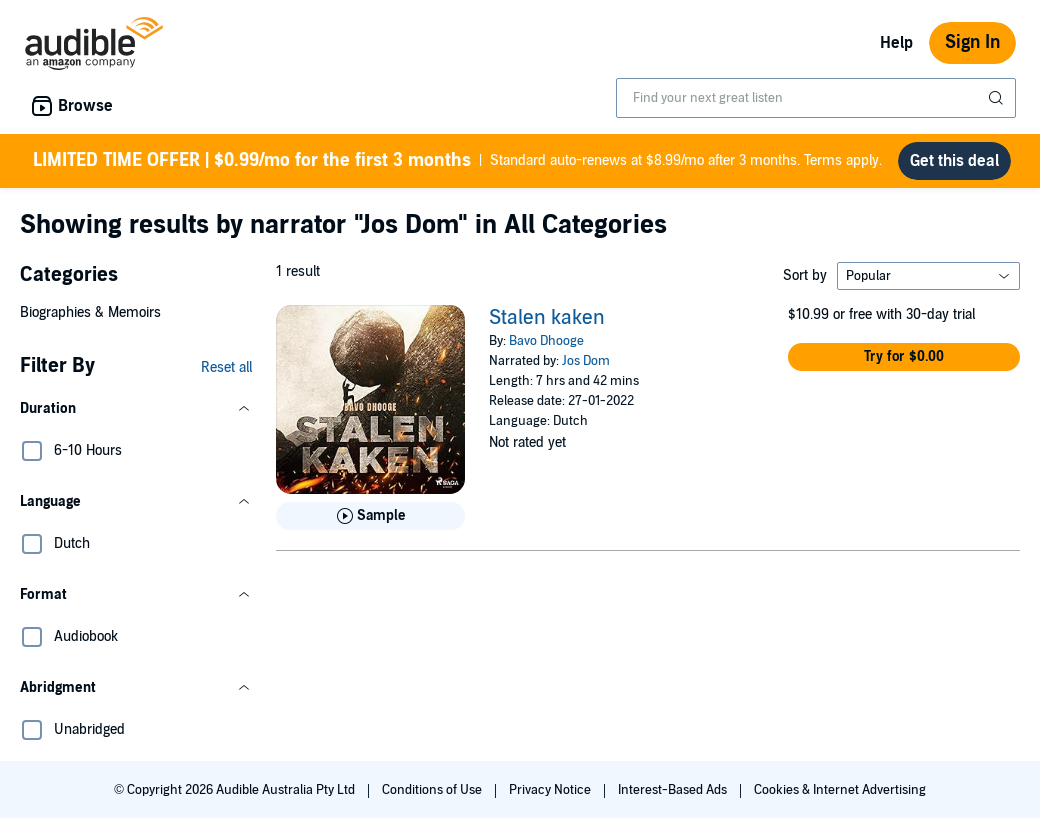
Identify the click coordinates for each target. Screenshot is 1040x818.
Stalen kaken (547, 318)
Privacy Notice (551, 790)
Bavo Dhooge (546, 341)
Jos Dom (586, 361)
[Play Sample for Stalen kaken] (370, 516)
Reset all (226, 367)
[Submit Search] (998, 98)
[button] (136, 409)
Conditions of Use (433, 790)
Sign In (972, 42)
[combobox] (816, 98)
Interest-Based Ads (674, 790)
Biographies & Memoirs (90, 312)
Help (896, 43)
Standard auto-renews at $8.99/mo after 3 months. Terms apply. (457, 161)
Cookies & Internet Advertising (840, 790)
